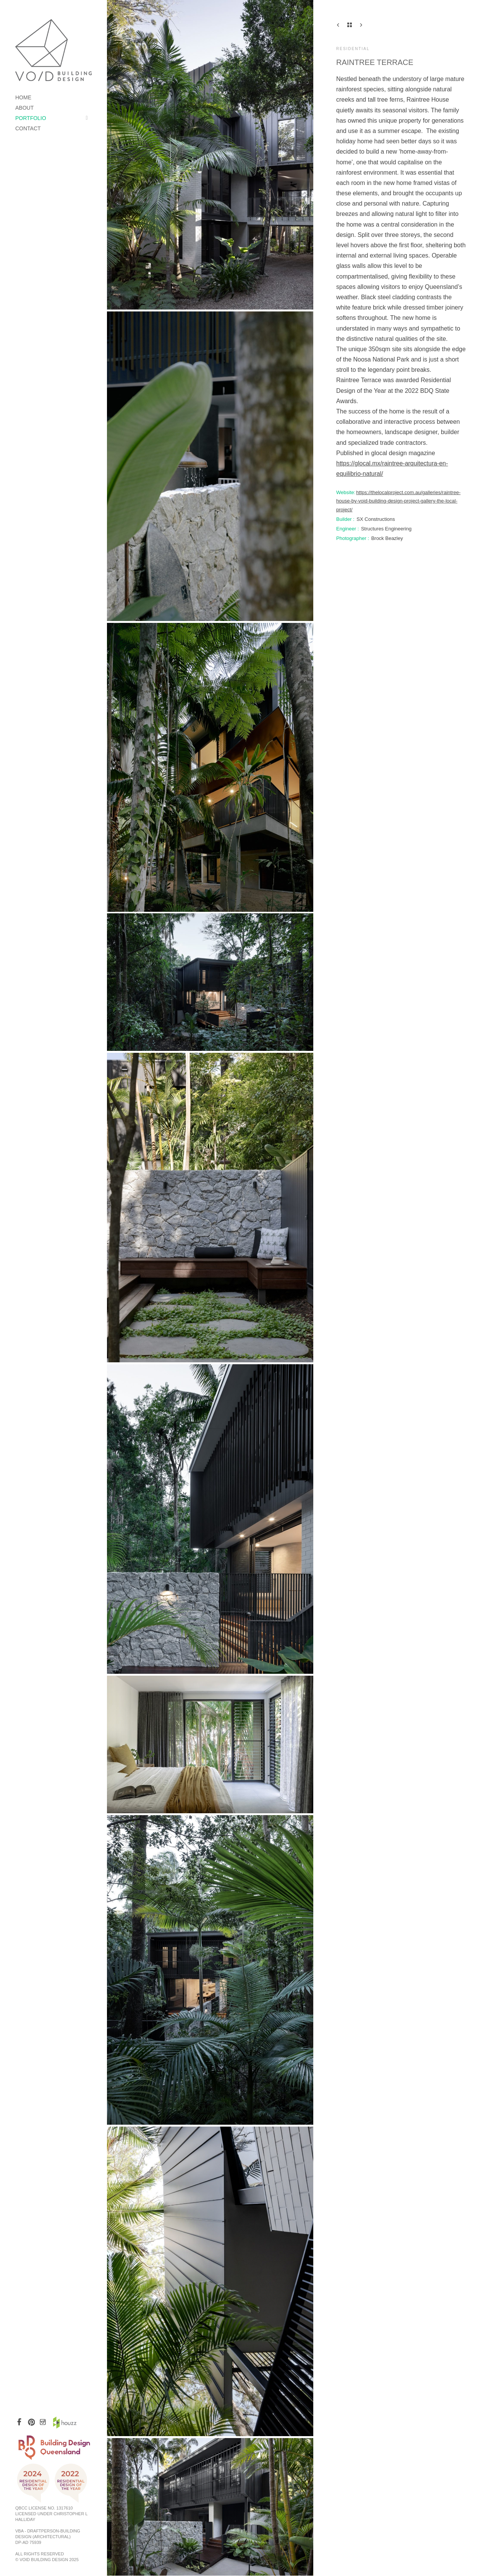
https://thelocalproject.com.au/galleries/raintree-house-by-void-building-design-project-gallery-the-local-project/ (398, 501)
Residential (353, 49)
